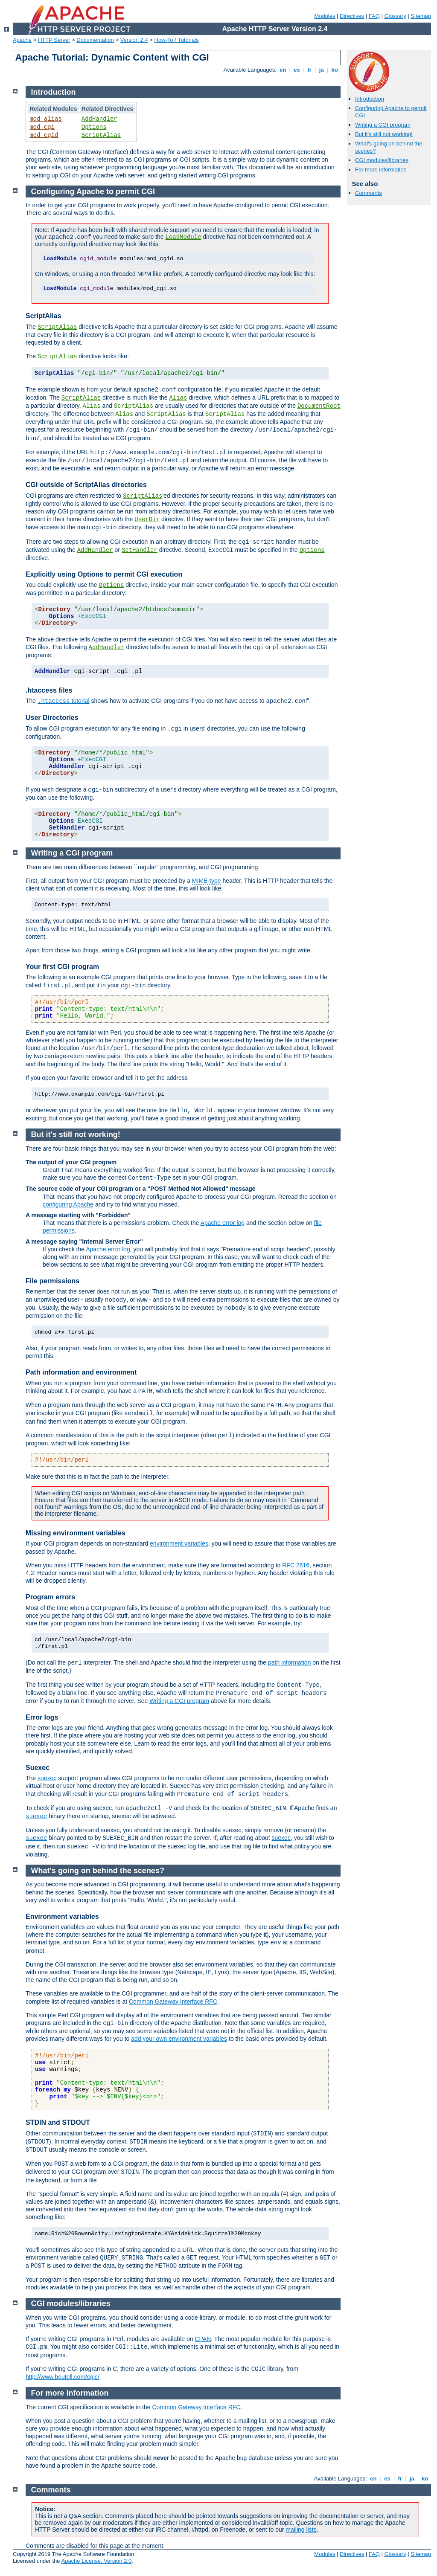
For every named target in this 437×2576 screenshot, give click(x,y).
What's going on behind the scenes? (97, 1870)
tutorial (64, 700)
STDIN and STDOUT (58, 2122)
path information (289, 1662)
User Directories (52, 717)
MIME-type (206, 880)
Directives (352, 16)
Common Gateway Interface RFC (173, 2001)
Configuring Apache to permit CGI (93, 191)
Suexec (38, 1767)
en (283, 70)
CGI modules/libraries (381, 160)
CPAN (203, 2338)
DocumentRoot (319, 406)
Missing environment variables (75, 1533)
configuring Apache (68, 1204)
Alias (178, 398)
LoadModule (183, 237)
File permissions (52, 1281)
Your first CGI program (62, 966)
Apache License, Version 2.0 (96, 2561)
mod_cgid (43, 135)
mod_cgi (42, 127)
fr (309, 70)
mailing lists (301, 2529)
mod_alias (45, 119)
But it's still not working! (384, 134)
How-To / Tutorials (176, 40)
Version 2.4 (134, 40)
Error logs (42, 1717)
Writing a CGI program (383, 125)
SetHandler (139, 550)
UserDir (147, 519)
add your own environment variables (179, 2038)
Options (94, 127)
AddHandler (99, 119)
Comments (368, 193)
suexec (47, 1778)
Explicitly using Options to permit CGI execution (104, 574)
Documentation (95, 40)
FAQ (374, 16)
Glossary (395, 16)
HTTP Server (54, 40)
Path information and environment (81, 1372)
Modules (324, 16)
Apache (22, 40)
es (297, 70)
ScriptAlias (101, 135)
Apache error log (223, 1222)
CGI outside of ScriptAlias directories (86, 484)
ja (321, 70)
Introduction (369, 99)
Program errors (51, 1597)
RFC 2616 (295, 1565)
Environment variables (62, 1916)
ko (334, 70)
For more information (381, 169)
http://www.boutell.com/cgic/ (62, 2376)
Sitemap (421, 16)
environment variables (179, 1543)
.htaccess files (49, 690)
